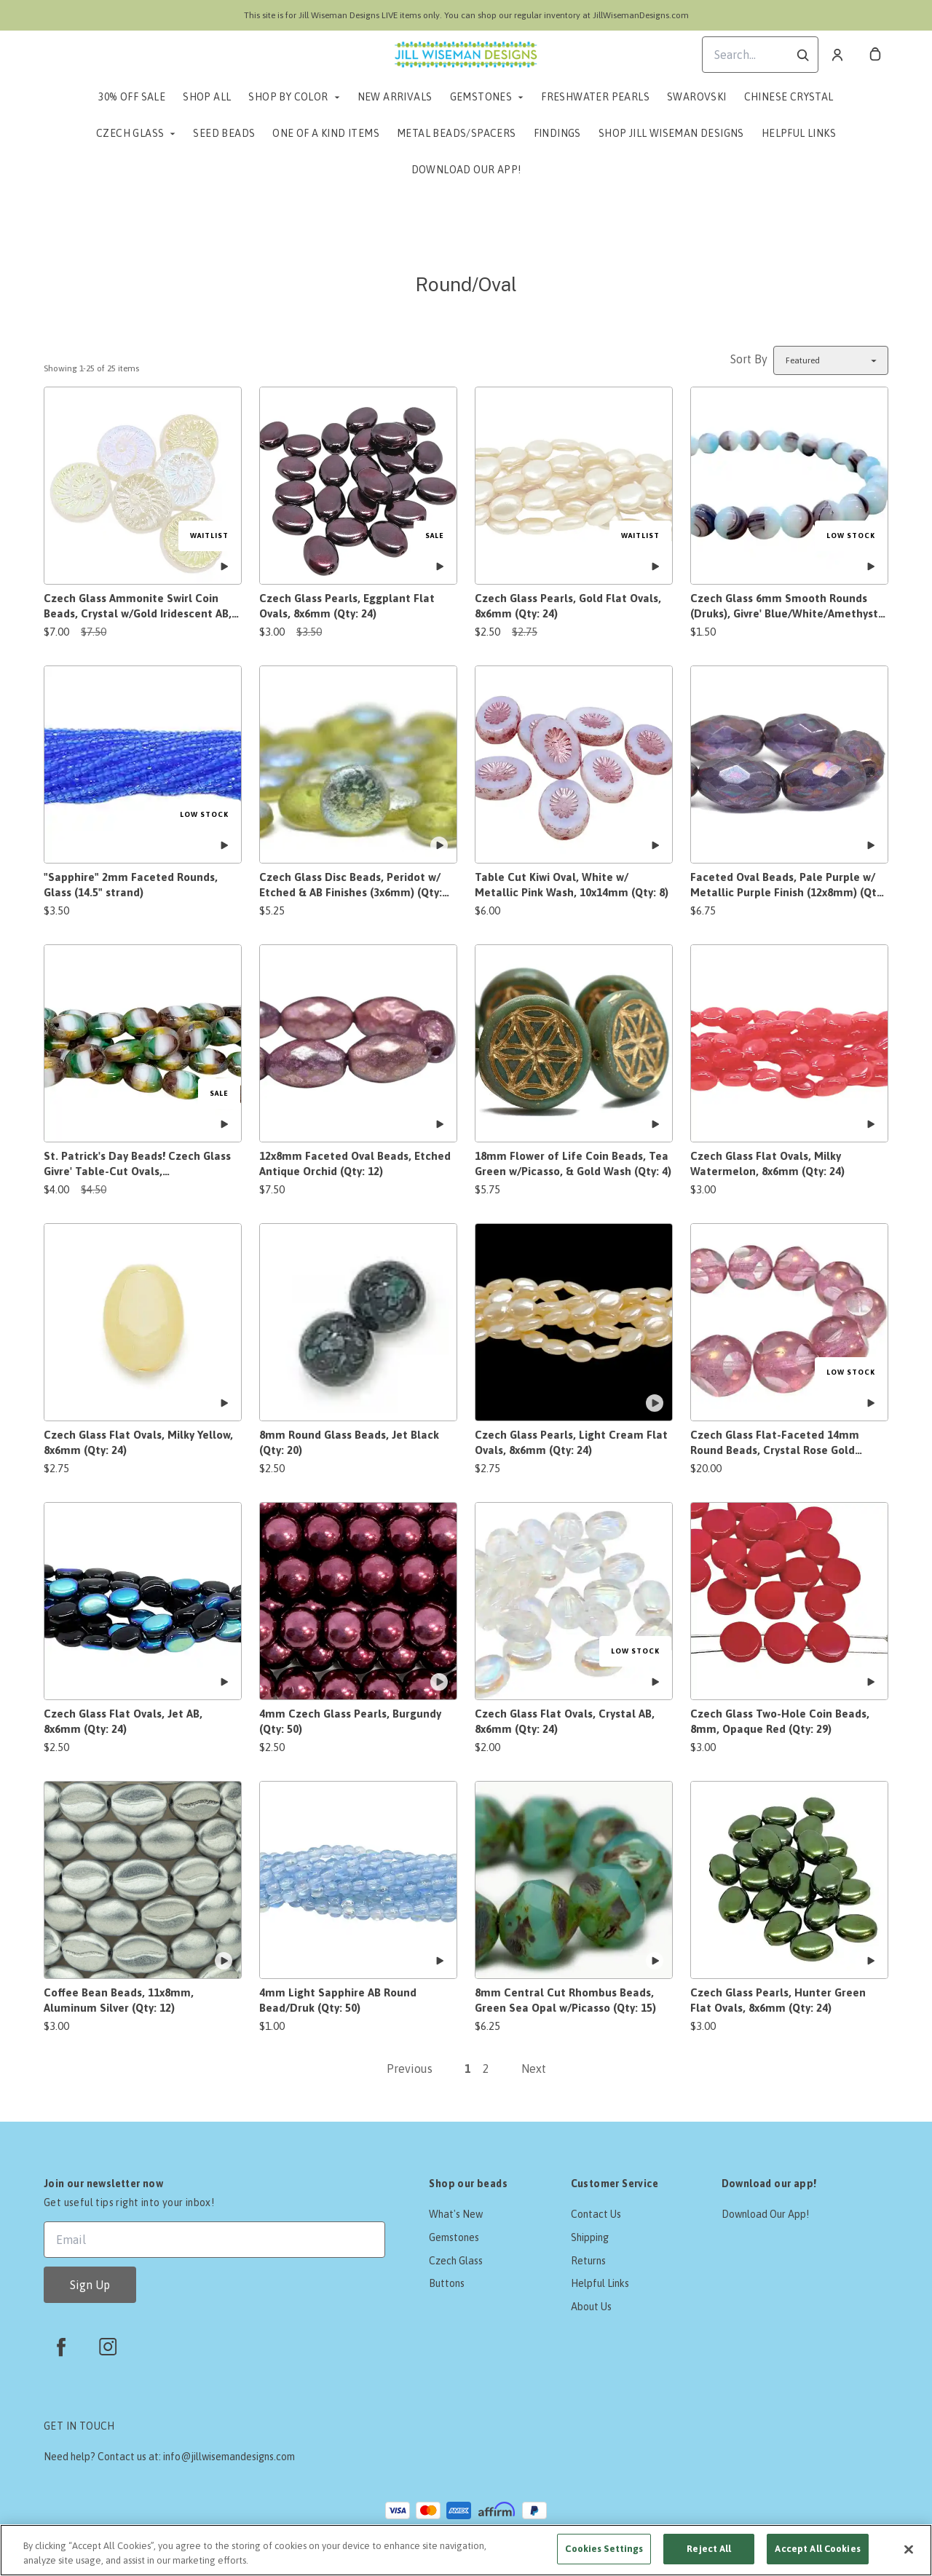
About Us (591, 2306)
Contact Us (596, 2214)
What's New (456, 2214)
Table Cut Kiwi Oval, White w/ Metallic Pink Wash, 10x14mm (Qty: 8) (571, 884)
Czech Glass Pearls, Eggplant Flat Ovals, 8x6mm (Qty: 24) (347, 606)
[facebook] (61, 2346)
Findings (557, 133)
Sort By (748, 359)
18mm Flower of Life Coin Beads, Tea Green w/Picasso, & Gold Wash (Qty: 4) (573, 1163)
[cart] (875, 54)
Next (533, 2068)
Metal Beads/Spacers (456, 133)
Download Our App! (466, 169)
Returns (588, 2261)
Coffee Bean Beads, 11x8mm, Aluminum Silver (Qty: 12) (119, 2000)
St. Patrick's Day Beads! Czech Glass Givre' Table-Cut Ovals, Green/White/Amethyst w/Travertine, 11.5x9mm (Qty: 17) (141, 1164)
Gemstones (481, 97)
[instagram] (107, 2346)
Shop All (207, 97)
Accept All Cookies (817, 2548)
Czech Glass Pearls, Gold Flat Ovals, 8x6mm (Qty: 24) (568, 606)
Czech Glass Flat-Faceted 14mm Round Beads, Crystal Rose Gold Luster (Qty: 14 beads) (774, 1443)
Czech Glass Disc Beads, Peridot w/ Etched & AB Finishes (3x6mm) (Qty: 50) (350, 885)
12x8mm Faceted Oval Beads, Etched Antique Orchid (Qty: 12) (355, 1163)
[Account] (837, 54)
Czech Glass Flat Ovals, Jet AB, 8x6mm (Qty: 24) (123, 1721)
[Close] (909, 2549)
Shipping (590, 2237)
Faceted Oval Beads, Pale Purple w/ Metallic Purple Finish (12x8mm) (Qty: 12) (787, 885)
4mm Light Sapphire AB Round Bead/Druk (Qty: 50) (337, 2000)
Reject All (709, 2548)
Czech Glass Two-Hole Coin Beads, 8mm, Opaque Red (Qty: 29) (779, 1721)
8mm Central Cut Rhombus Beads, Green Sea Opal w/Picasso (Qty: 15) (565, 2000)
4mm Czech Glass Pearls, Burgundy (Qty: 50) (350, 1721)
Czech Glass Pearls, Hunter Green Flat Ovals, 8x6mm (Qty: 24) (778, 2000)
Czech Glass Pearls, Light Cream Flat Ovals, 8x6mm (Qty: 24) (571, 1442)
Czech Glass (130, 133)
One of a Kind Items (325, 133)
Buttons (447, 2283)
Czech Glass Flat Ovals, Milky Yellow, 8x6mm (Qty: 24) (138, 1442)
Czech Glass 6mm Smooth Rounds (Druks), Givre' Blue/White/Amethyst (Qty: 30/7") (784, 606)
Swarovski (697, 97)
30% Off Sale (131, 97)
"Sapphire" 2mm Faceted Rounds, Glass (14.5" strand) (131, 884)
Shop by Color (288, 97)
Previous (410, 2068)
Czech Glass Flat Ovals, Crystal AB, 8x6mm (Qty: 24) (565, 1721)
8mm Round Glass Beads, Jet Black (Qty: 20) (349, 1442)
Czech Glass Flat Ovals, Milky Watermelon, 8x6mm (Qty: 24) (767, 1163)
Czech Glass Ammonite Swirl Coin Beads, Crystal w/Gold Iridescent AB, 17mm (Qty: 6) (138, 606)
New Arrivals (395, 97)
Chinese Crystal (789, 97)
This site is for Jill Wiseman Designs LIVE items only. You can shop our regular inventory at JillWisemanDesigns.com (466, 15)
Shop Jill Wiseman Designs (671, 133)
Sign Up (90, 2284)
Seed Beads (224, 133)
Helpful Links (799, 133)
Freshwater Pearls (595, 97)
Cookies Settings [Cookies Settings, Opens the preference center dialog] (604, 2548)
